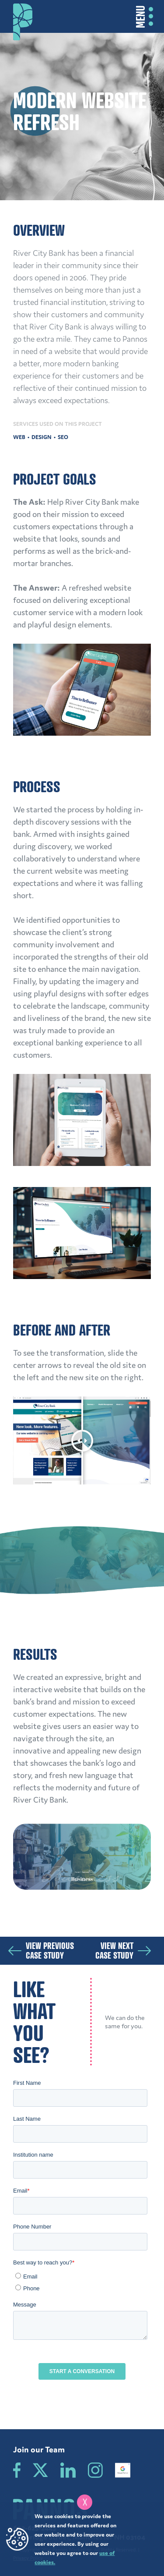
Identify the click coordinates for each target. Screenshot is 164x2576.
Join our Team (39, 2449)
